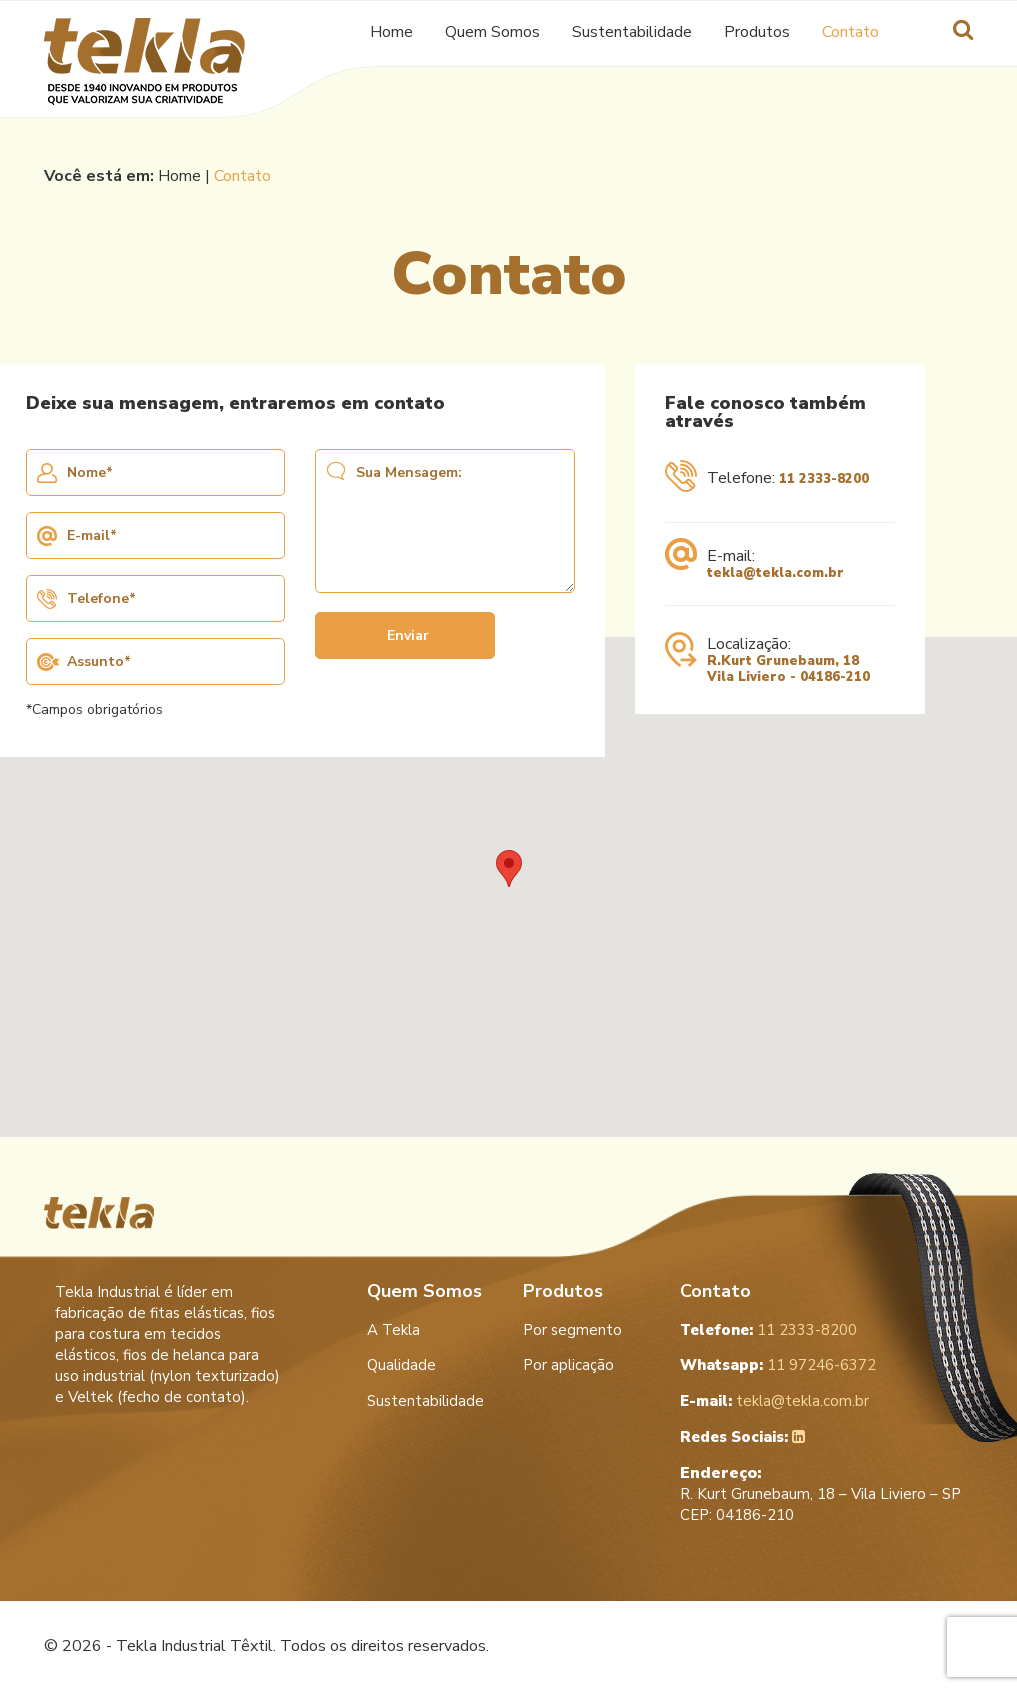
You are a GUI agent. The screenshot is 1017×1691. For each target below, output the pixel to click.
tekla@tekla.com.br (774, 1401)
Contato (850, 30)
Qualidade (401, 1365)
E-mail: (754, 564)
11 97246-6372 (778, 1365)
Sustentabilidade (632, 30)
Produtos (757, 30)
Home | (186, 176)
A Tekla (393, 1330)
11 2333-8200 (768, 1330)
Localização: (767, 660)
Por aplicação (568, 1365)
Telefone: (767, 481)
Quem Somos (492, 30)
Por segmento (572, 1330)
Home (391, 30)
